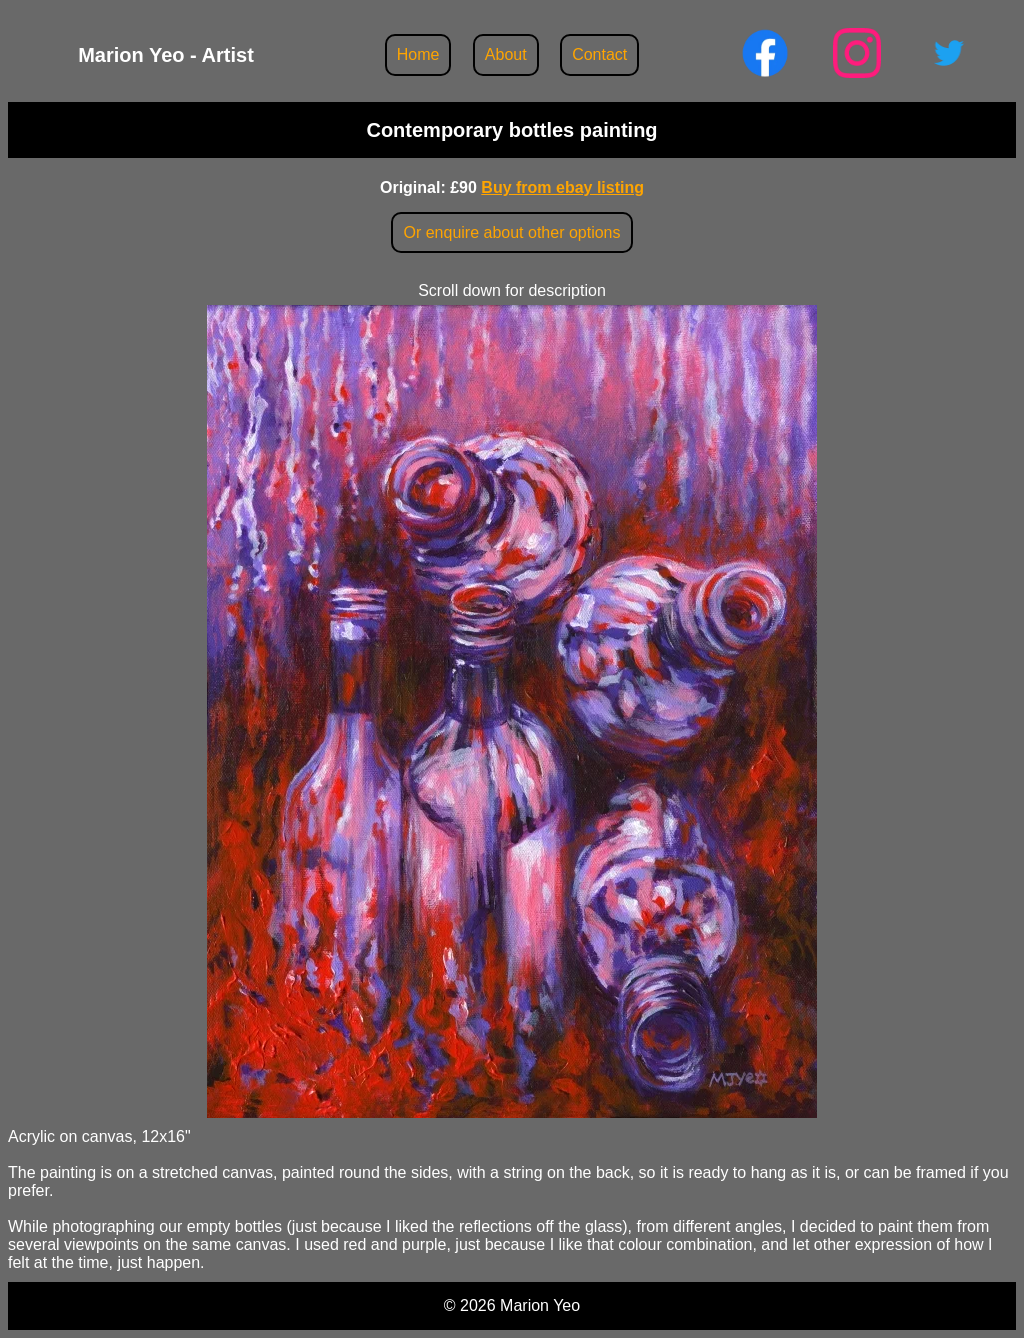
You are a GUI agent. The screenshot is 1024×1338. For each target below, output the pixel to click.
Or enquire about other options (511, 232)
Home (418, 54)
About (506, 54)
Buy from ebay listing (562, 187)
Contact (599, 54)
